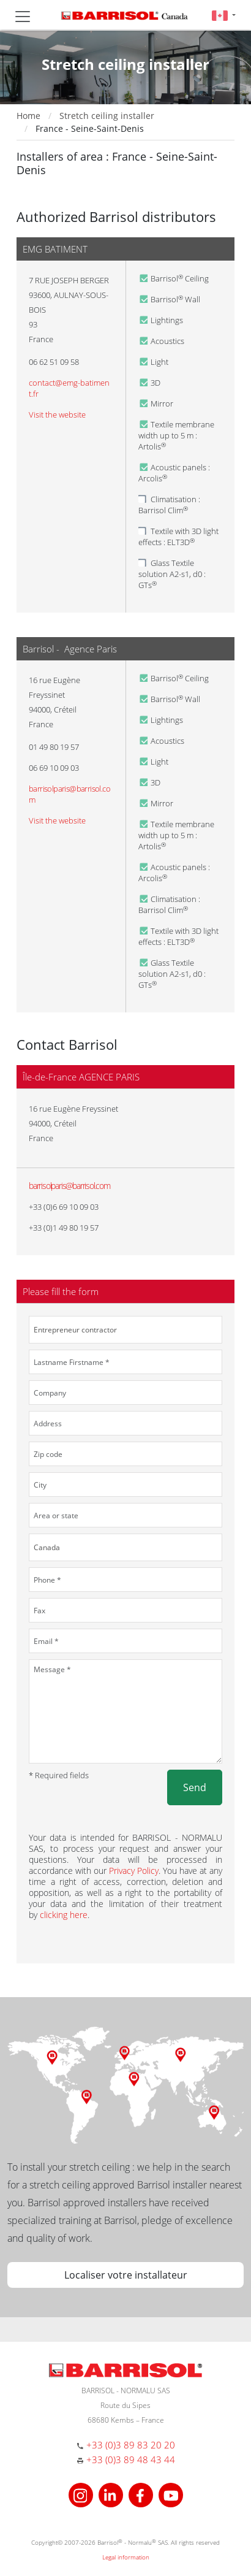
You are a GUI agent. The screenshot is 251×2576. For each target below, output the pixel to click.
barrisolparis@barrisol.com (69, 1185)
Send (194, 1787)
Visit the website (57, 414)
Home (28, 115)
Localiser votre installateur (125, 2275)
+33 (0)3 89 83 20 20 (130, 2445)
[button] (224, 15)
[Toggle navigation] (22, 16)
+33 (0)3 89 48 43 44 (130, 2459)
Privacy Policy (134, 1870)
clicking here (64, 1915)
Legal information (125, 2557)
